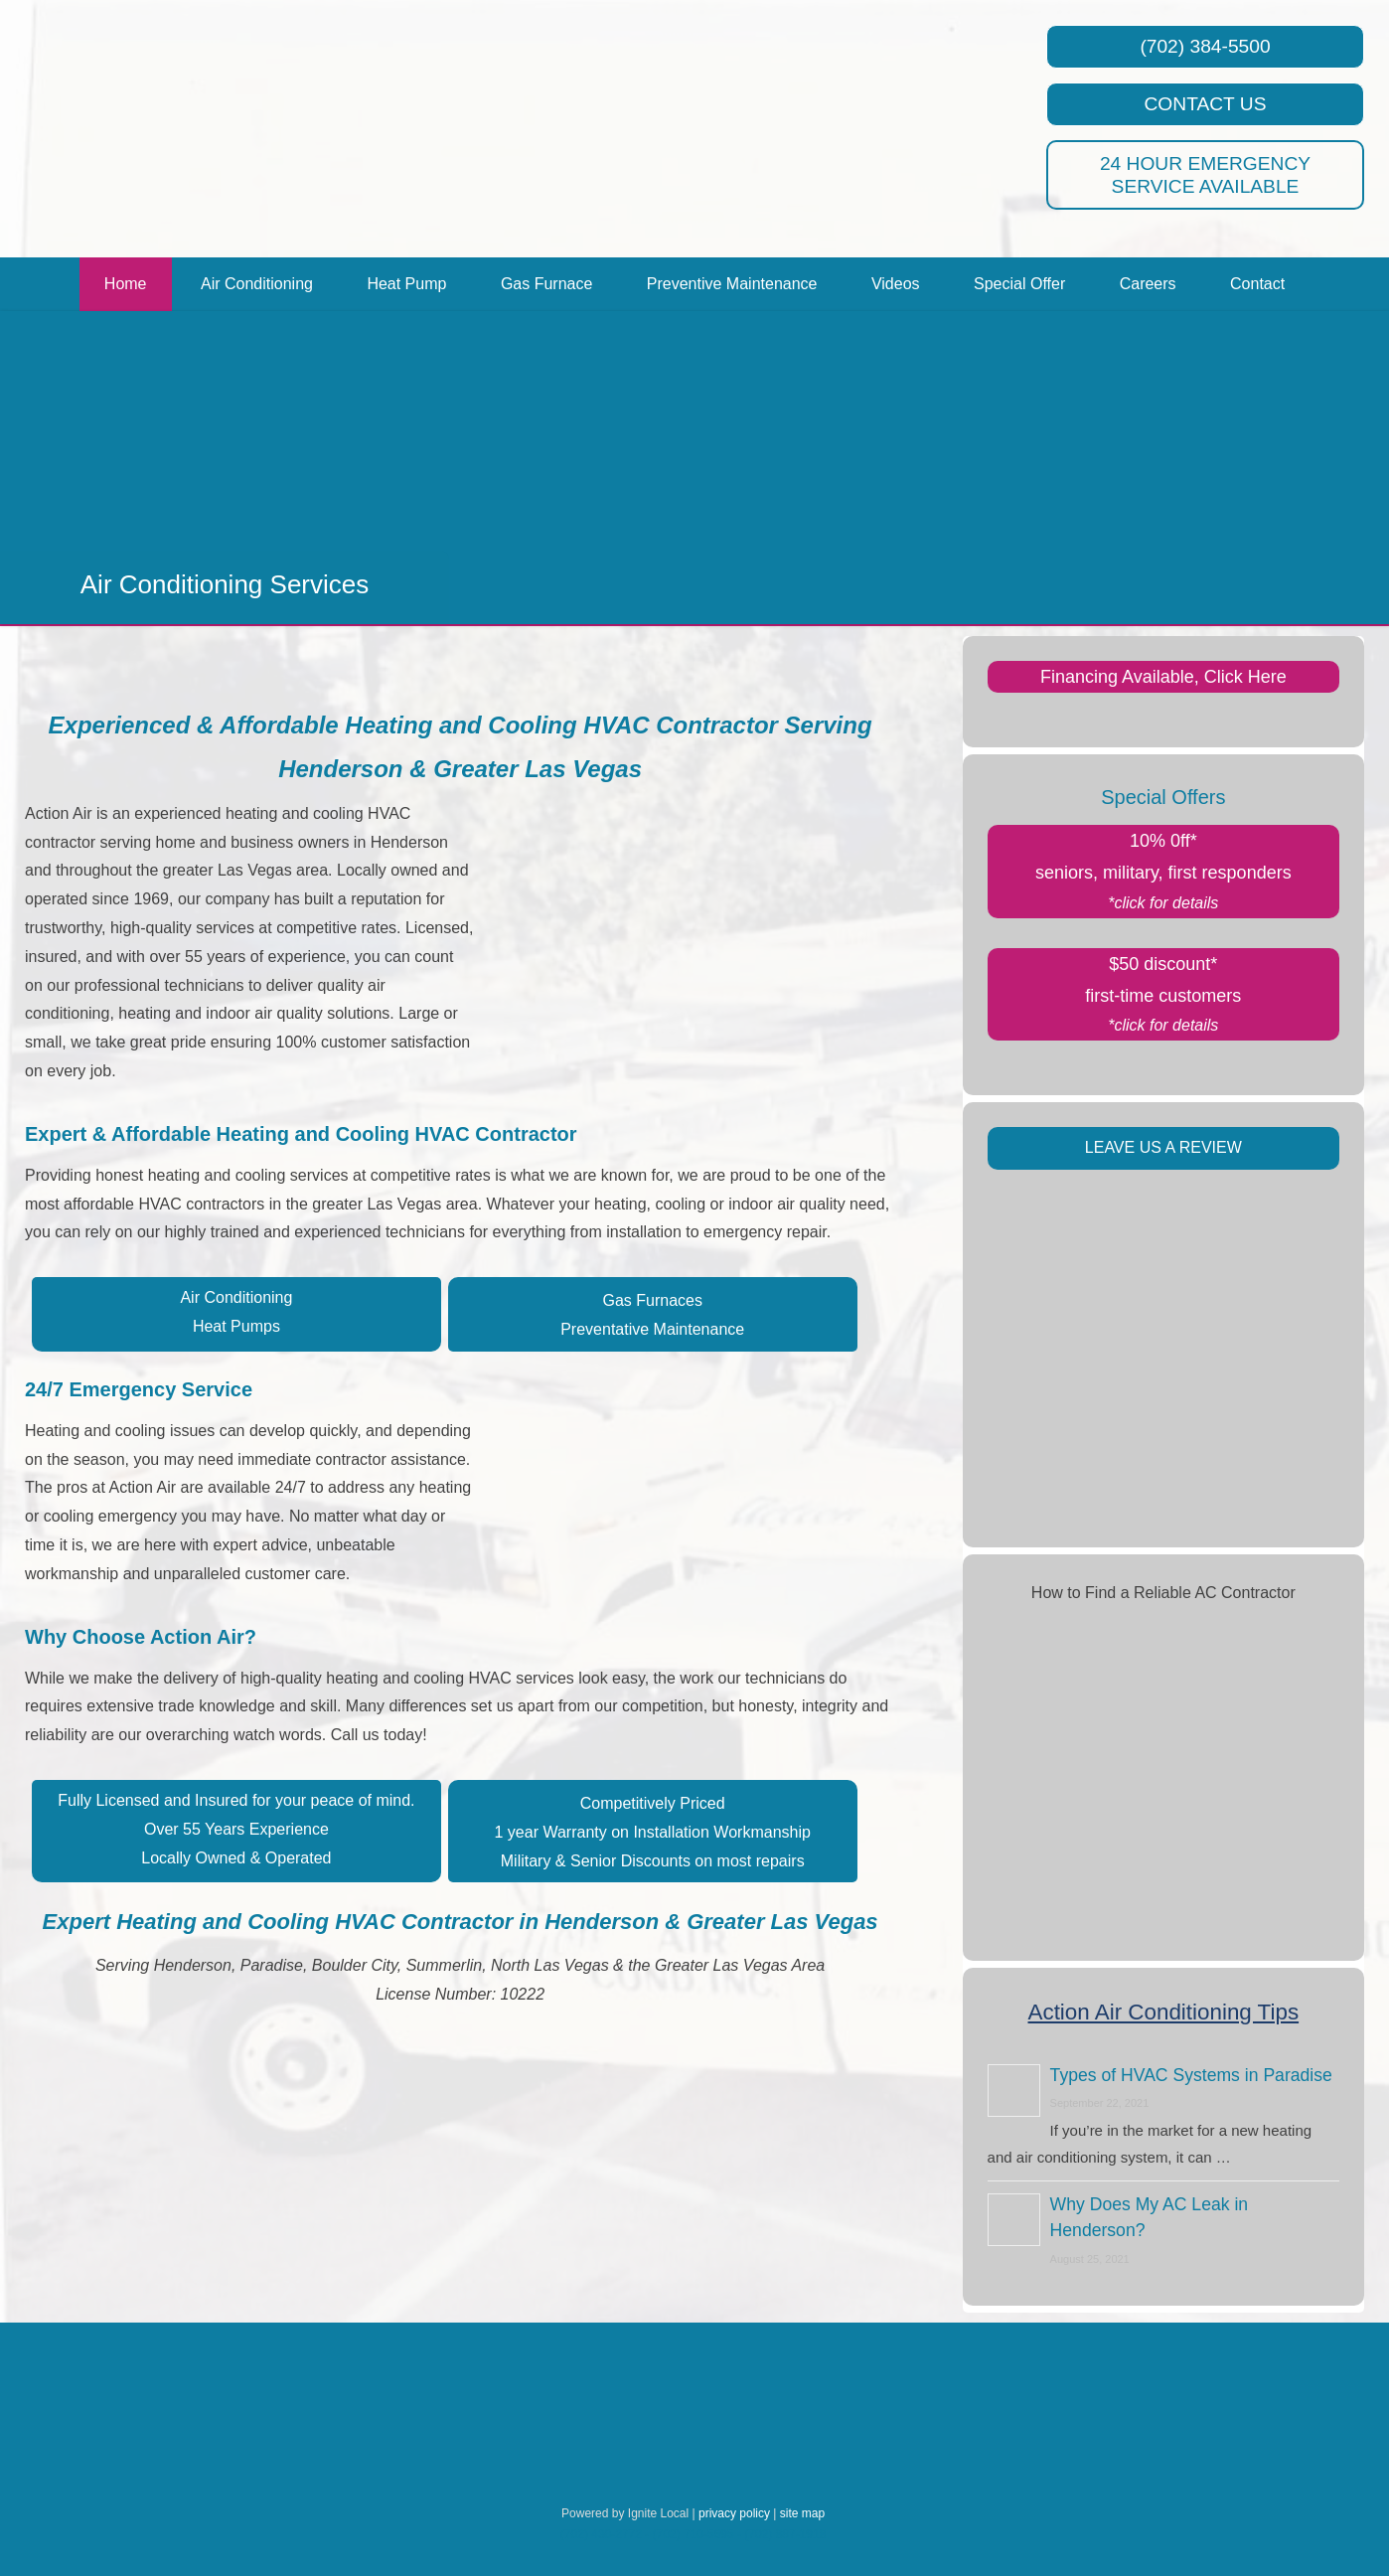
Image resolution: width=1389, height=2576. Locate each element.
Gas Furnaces (651, 1300)
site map (802, 2513)
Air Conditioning (257, 283)
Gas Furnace (546, 283)
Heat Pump (406, 283)
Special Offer (1019, 283)
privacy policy (734, 2513)
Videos (895, 283)
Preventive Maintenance (732, 283)
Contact (1257, 283)
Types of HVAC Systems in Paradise (1191, 2075)
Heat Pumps (236, 1326)
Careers (1148, 283)
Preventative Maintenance (652, 1329)
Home (125, 283)
